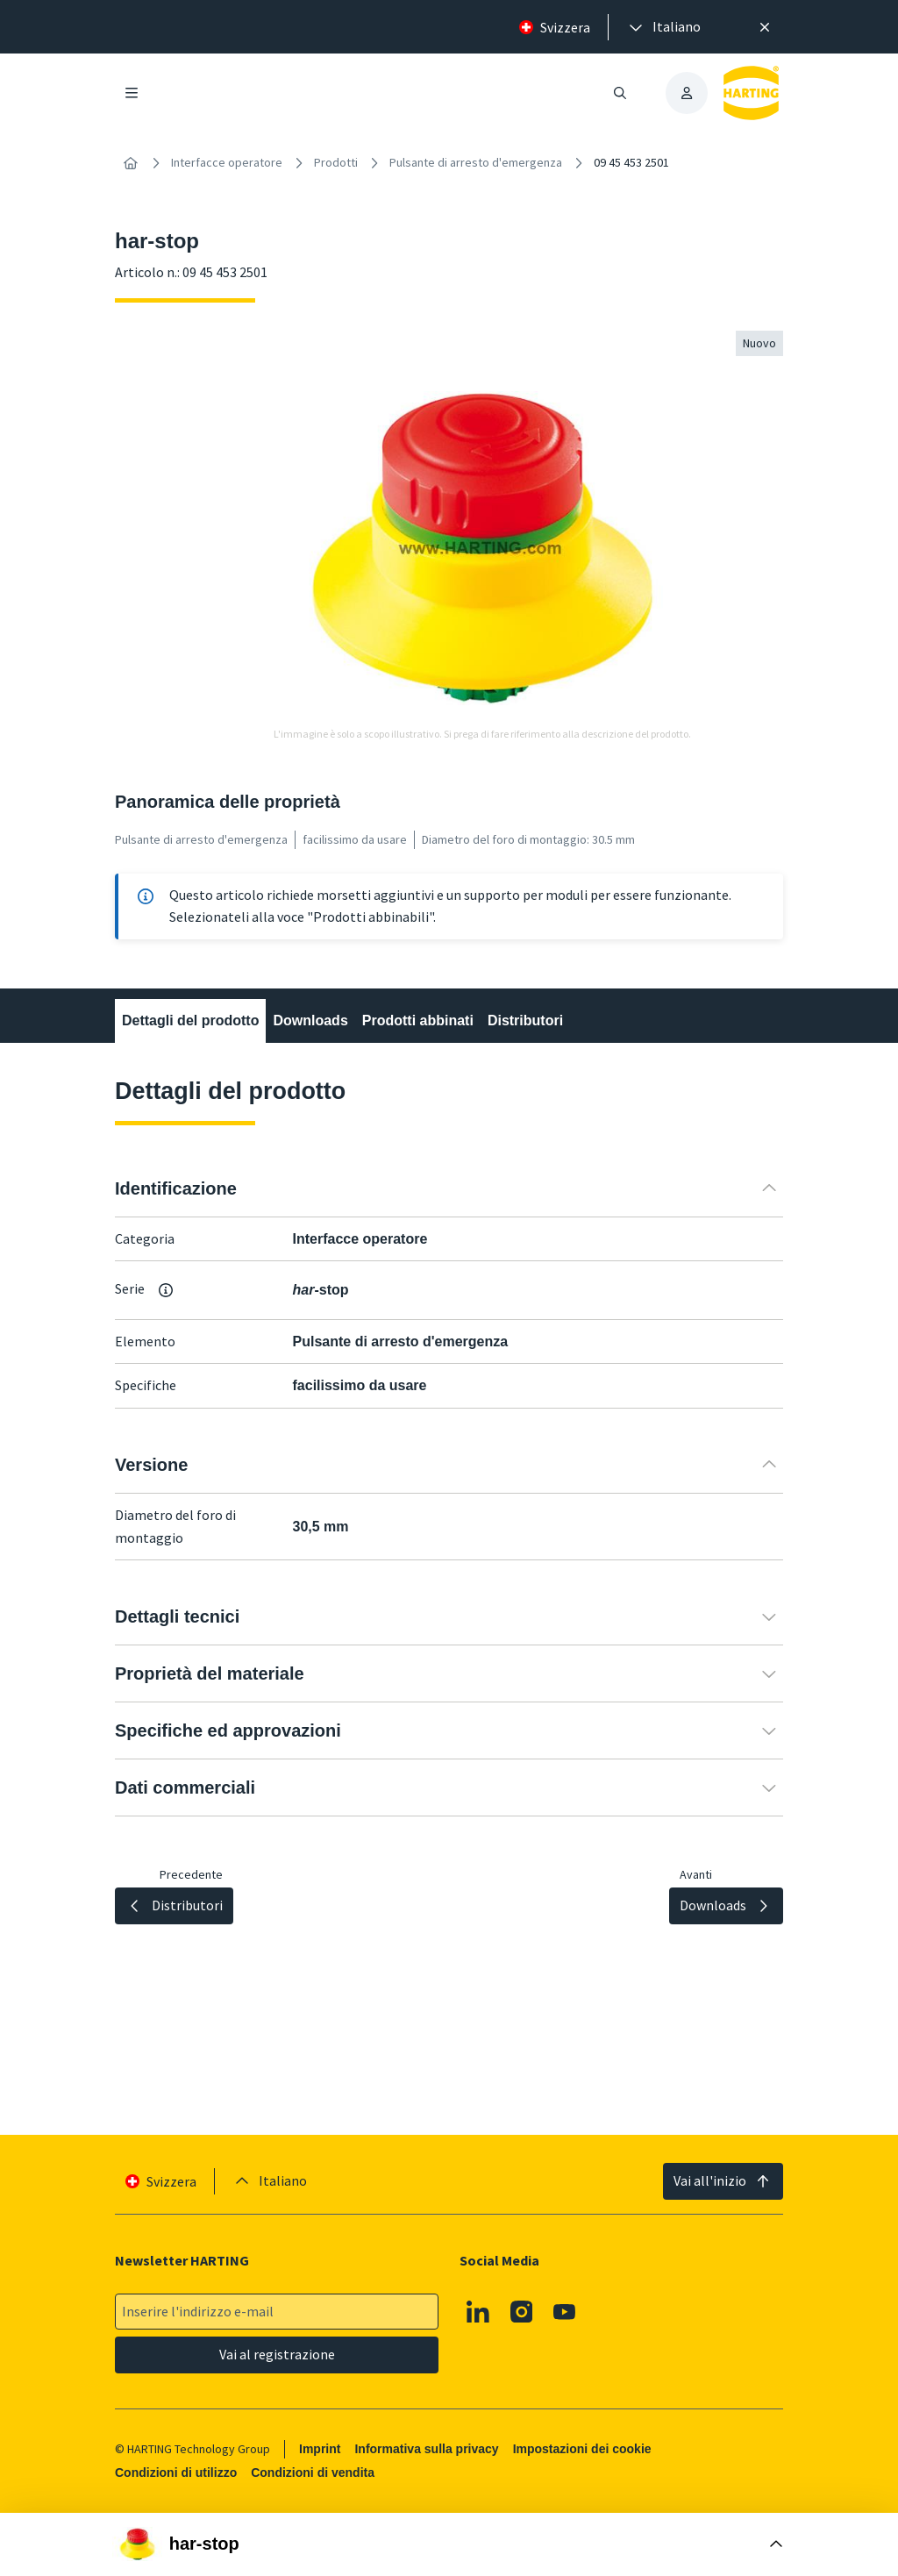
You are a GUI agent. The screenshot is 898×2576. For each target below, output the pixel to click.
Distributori (525, 1020)
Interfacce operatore (226, 162)
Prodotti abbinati (418, 1020)
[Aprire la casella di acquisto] (449, 2544)
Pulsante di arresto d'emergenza (475, 162)
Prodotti (336, 162)
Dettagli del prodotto (190, 1020)
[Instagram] (521, 2312)
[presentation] (663, 27)
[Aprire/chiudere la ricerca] (620, 93)
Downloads (310, 1020)
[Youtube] (564, 2312)
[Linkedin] (478, 2312)
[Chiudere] (764, 27)
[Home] (130, 163)
